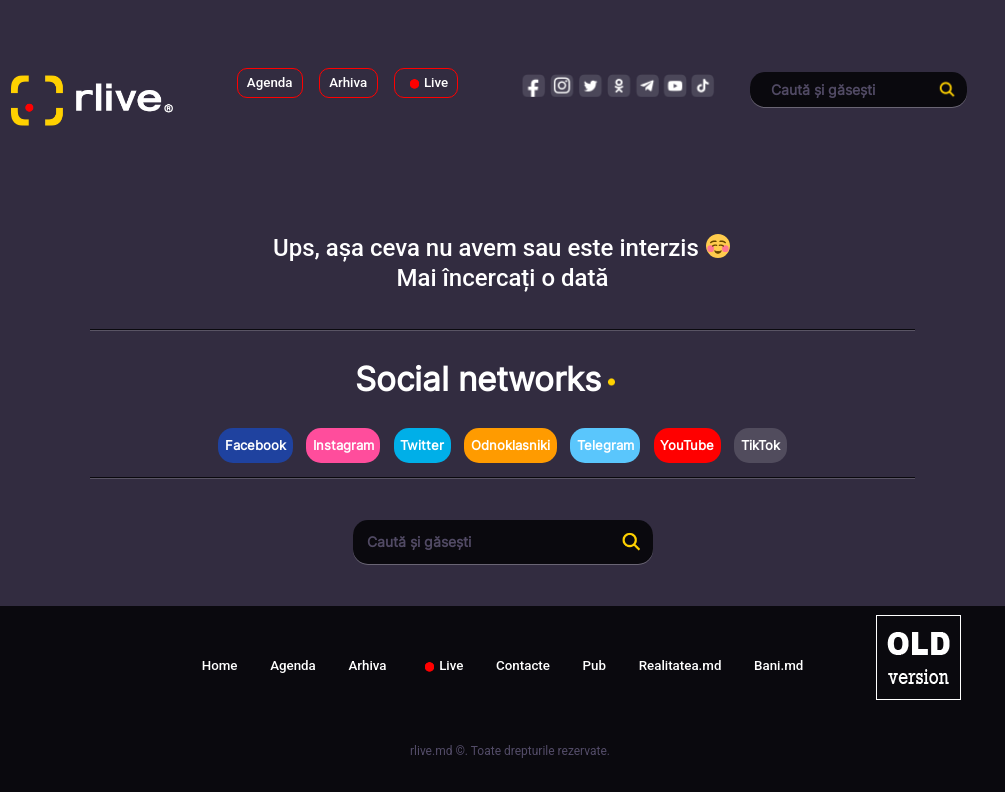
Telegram (605, 445)
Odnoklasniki (510, 445)
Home (220, 665)
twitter (590, 84)
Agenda (270, 82)
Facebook (255, 445)
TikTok (760, 445)
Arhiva (348, 82)
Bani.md (778, 665)
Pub (594, 665)
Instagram (343, 445)
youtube (675, 84)
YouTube (687, 445)
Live (426, 83)
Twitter (422, 445)
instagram (562, 84)
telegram (646, 84)
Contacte (523, 665)
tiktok (703, 84)
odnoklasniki (618, 84)
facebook (534, 84)
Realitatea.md (680, 665)
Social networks (488, 379)
